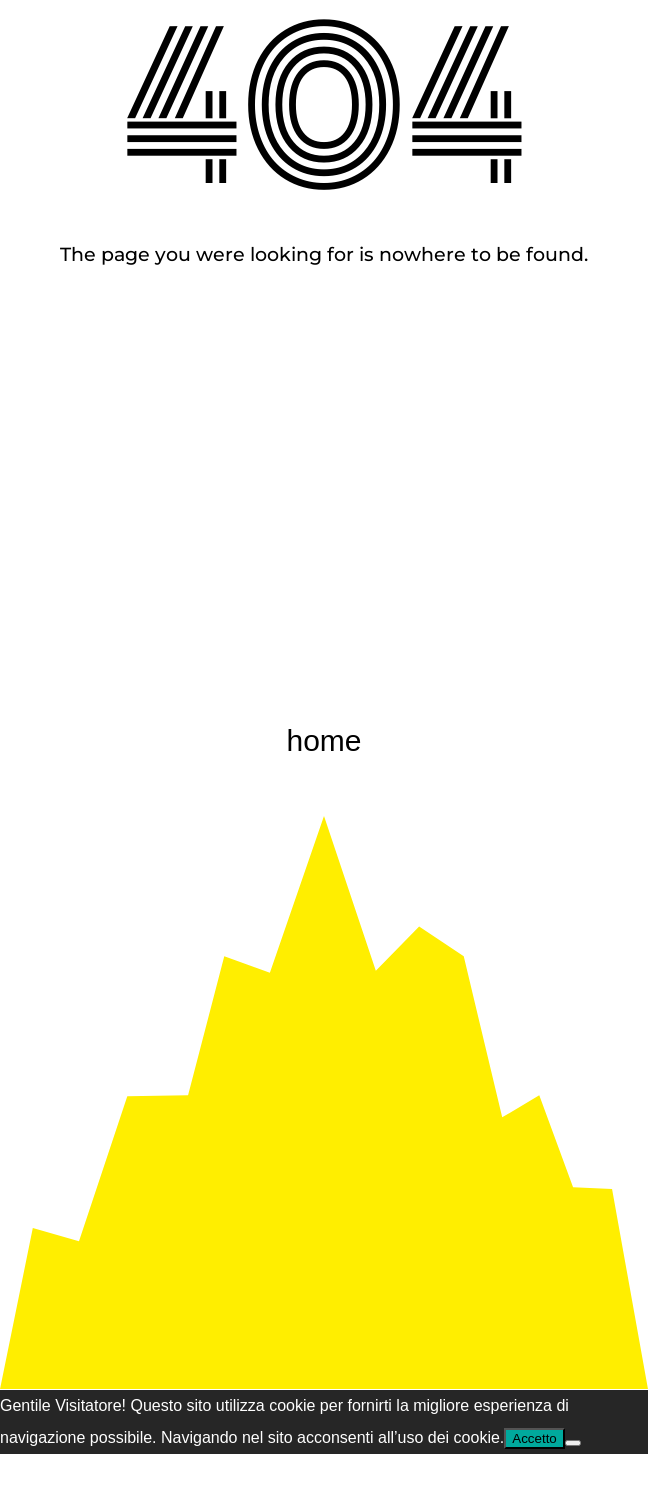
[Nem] (573, 1443)
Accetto (534, 1438)
